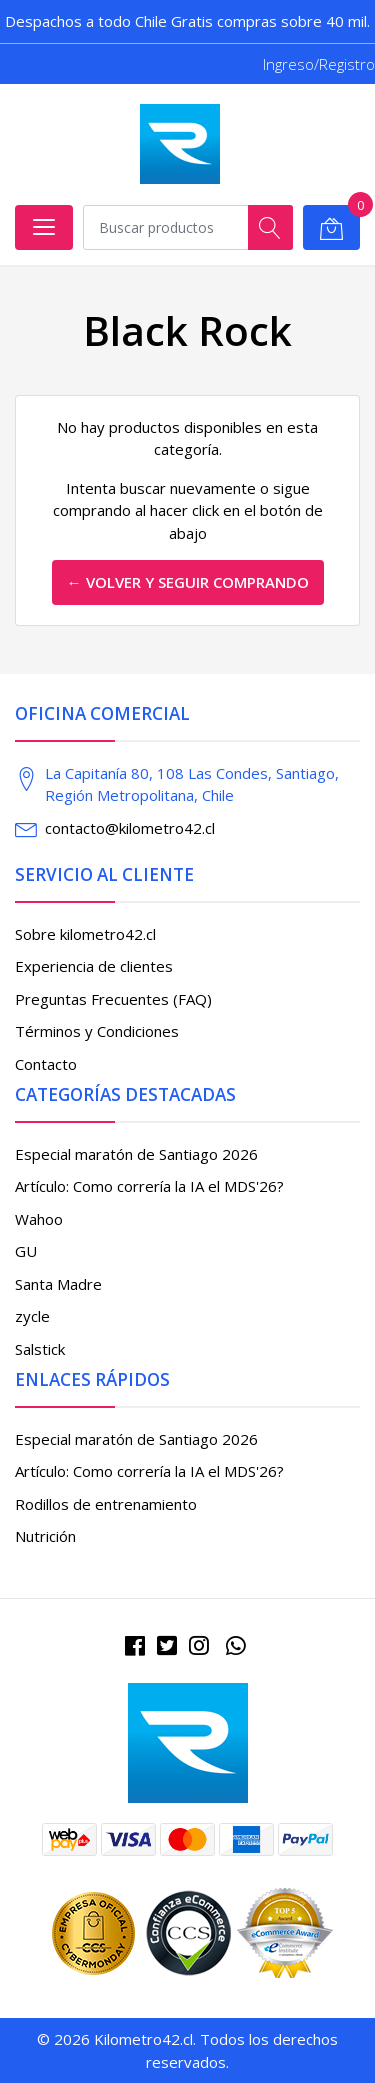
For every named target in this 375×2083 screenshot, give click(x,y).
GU (26, 1251)
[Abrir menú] (44, 227)
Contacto (46, 1064)
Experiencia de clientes (94, 966)
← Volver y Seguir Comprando (188, 582)
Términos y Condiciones (97, 1031)
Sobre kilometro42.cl (85, 934)
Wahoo (39, 1219)
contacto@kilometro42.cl (130, 828)
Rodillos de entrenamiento (106, 1504)
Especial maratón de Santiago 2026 (136, 1154)
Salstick (40, 1349)
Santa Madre (58, 1284)
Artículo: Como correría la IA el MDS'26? (149, 1186)
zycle (32, 1316)
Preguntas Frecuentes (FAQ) (113, 999)
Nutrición (45, 1536)
